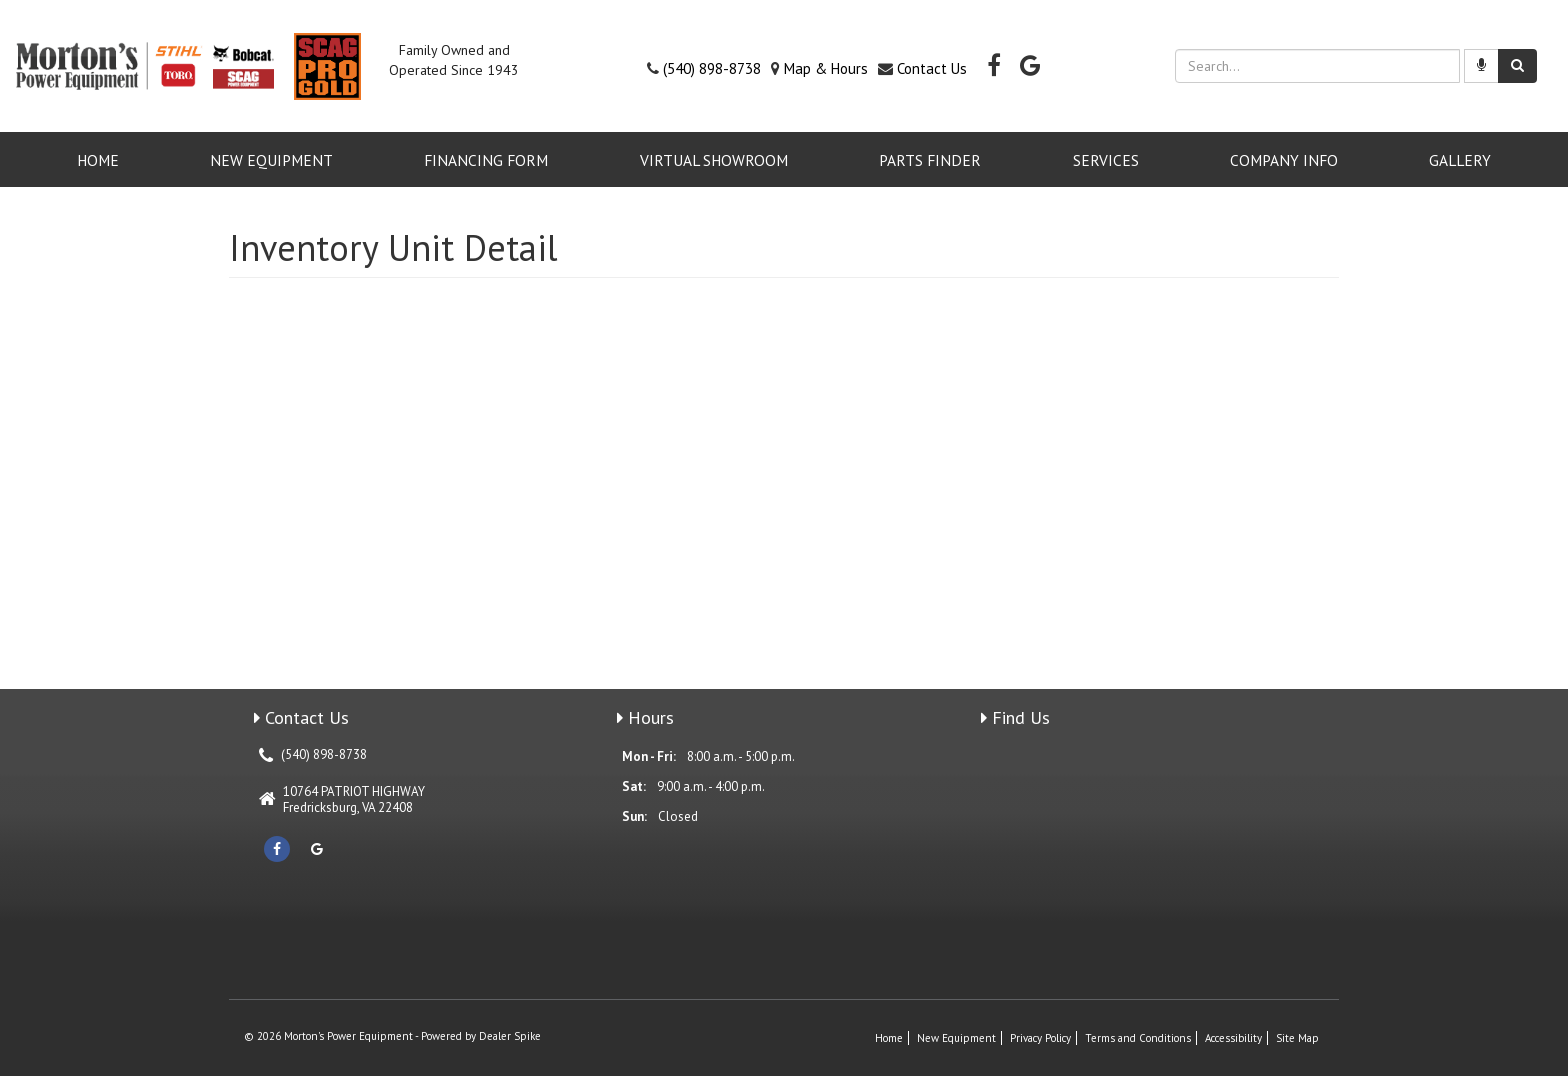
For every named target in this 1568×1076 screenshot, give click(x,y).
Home (98, 160)
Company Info (1284, 160)
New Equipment (271, 160)
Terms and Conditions (1138, 1038)
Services (1106, 160)
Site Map (1297, 1038)
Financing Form (486, 160)
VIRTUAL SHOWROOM (714, 160)
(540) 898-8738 (712, 68)
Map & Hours (826, 68)
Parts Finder (930, 160)
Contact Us (932, 68)
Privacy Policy (1040, 1038)
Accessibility (1233, 1038)
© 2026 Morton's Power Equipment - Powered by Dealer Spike (392, 1036)
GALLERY (1460, 160)
